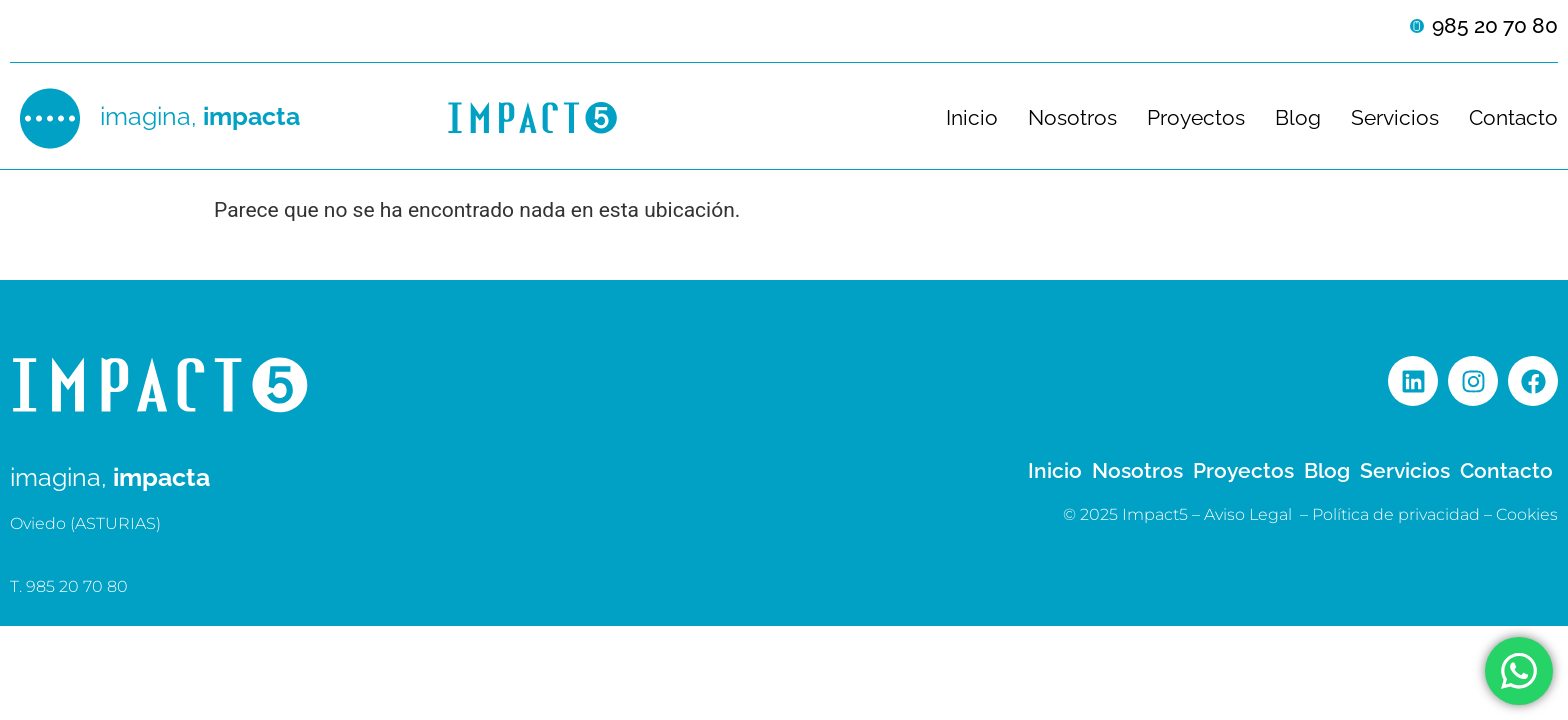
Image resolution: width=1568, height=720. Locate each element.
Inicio (972, 118)
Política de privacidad (1396, 514)
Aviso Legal (1248, 514)
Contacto (1513, 118)
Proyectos (1196, 118)
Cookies (1527, 514)
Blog (1298, 118)
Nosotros (1072, 118)
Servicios (1395, 118)
